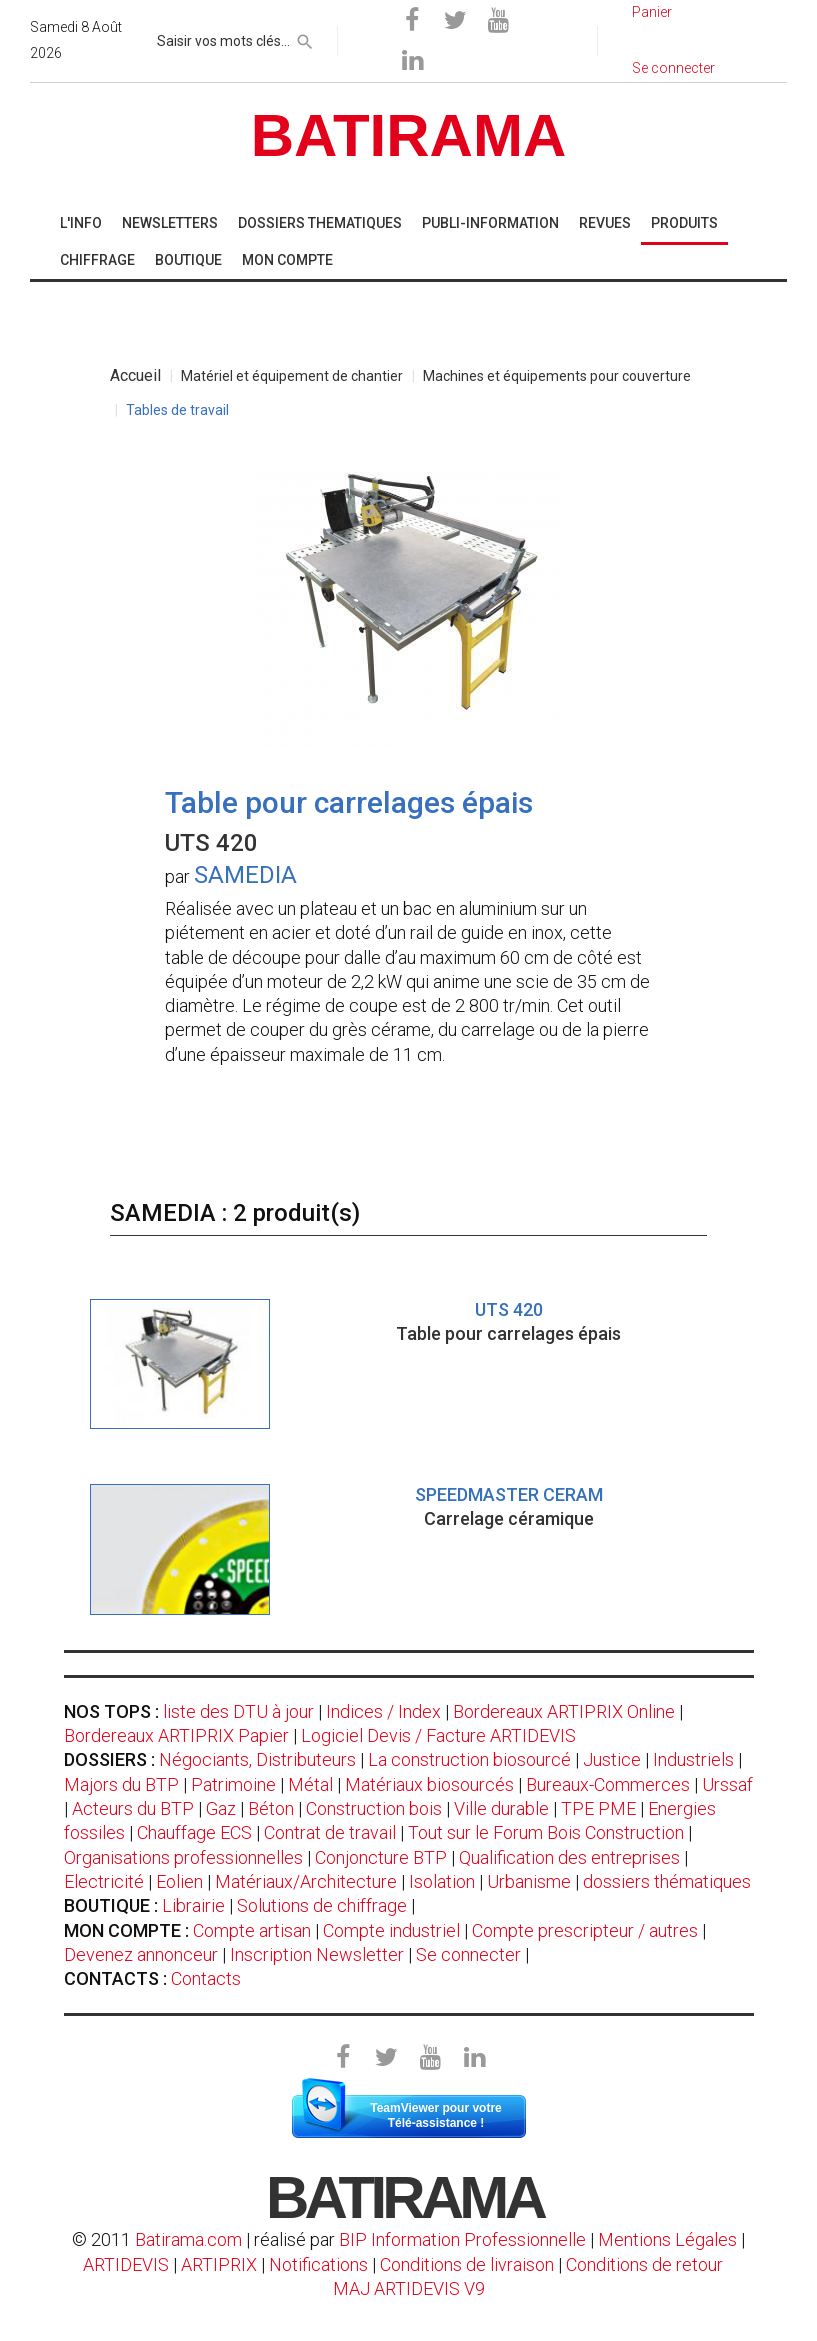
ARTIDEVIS (126, 2264)
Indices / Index (383, 1711)
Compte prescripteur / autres (585, 1930)
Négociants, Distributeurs (257, 1759)
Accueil (135, 375)
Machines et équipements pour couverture (557, 376)
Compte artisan (252, 1930)
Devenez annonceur (141, 1954)
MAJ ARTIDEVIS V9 (409, 2288)
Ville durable (501, 1808)
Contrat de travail (330, 1832)
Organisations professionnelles (183, 1857)
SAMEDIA (245, 875)
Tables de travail (177, 410)
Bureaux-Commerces (608, 1784)
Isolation (442, 1881)
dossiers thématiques (667, 1881)
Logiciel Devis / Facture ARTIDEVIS (438, 1735)
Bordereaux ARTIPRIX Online (564, 1711)
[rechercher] (305, 38)
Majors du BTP (121, 1784)
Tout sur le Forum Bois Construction (546, 1832)
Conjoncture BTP (381, 1857)
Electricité (104, 1881)
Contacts (206, 1978)
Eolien (179, 1881)
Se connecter (468, 1954)
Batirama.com (188, 2239)
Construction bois (374, 1808)
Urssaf (727, 1784)
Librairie (193, 1905)
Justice (612, 1759)
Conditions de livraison (467, 2264)
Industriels (693, 1759)
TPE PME (598, 1808)
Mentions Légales (667, 2239)
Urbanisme (529, 1881)
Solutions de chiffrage (322, 1905)
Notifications (320, 2264)
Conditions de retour (644, 2264)
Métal (310, 1784)
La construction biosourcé (469, 1759)
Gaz (221, 1808)
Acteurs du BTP (133, 1808)
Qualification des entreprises (569, 1857)
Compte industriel (391, 1930)
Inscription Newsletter (317, 1954)
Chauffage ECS (194, 1832)
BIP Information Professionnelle (462, 2239)
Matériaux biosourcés (429, 1784)
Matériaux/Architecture (306, 1881)
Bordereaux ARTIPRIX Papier (176, 1735)
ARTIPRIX (219, 2264)
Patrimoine (233, 1784)
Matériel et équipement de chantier (292, 376)
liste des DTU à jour (238, 1711)
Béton (271, 1808)
